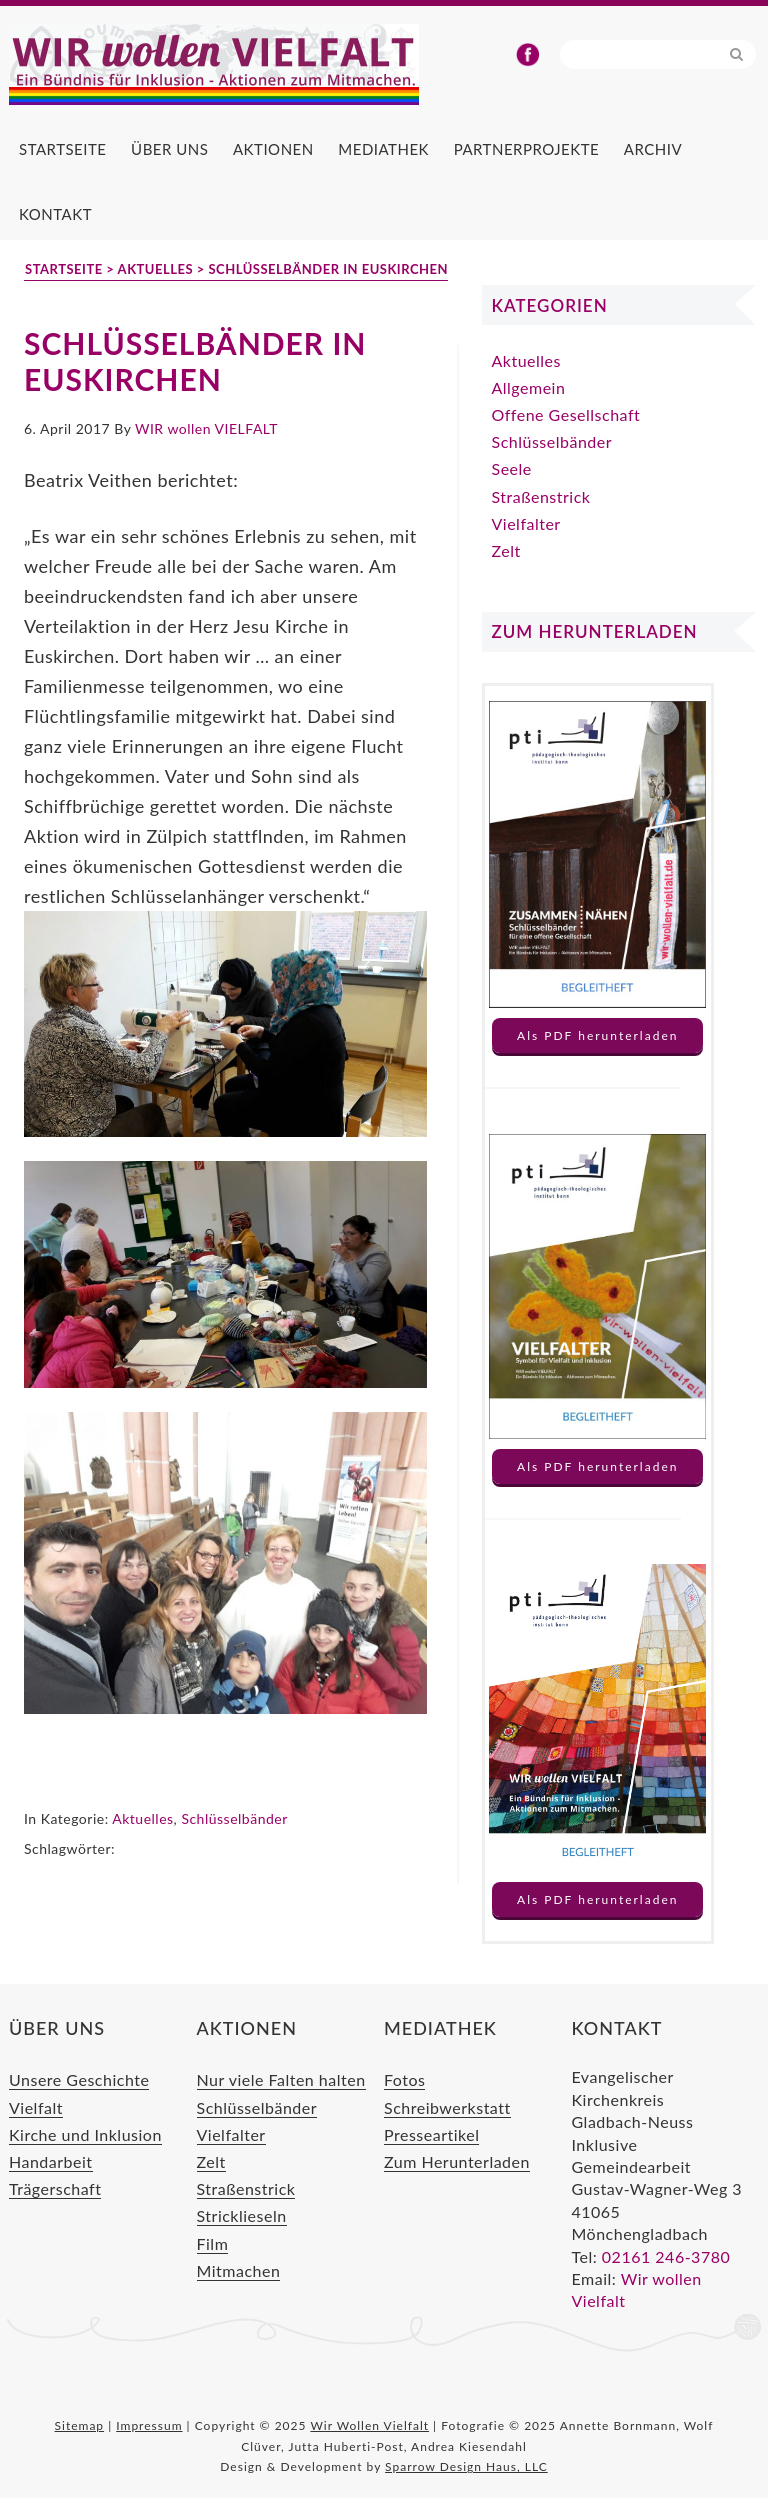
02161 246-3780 (666, 2256)
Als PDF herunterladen (597, 1035)
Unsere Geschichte (79, 2079)
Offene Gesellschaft (566, 414)
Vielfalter (526, 523)
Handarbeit (51, 2161)
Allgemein (529, 387)
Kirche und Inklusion (85, 2134)
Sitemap (80, 2425)
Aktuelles (142, 1818)
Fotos (404, 2079)
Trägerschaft (55, 2188)
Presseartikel (431, 2134)
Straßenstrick (541, 496)
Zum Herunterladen (457, 2161)
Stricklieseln (242, 2215)
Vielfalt (36, 2107)
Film (213, 2243)
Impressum (149, 2425)
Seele (512, 468)
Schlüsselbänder (234, 1818)
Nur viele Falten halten (281, 2079)
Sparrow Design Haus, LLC (466, 2466)
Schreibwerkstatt (447, 2107)
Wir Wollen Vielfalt (249, 65)
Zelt (506, 550)
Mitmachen (239, 2270)
